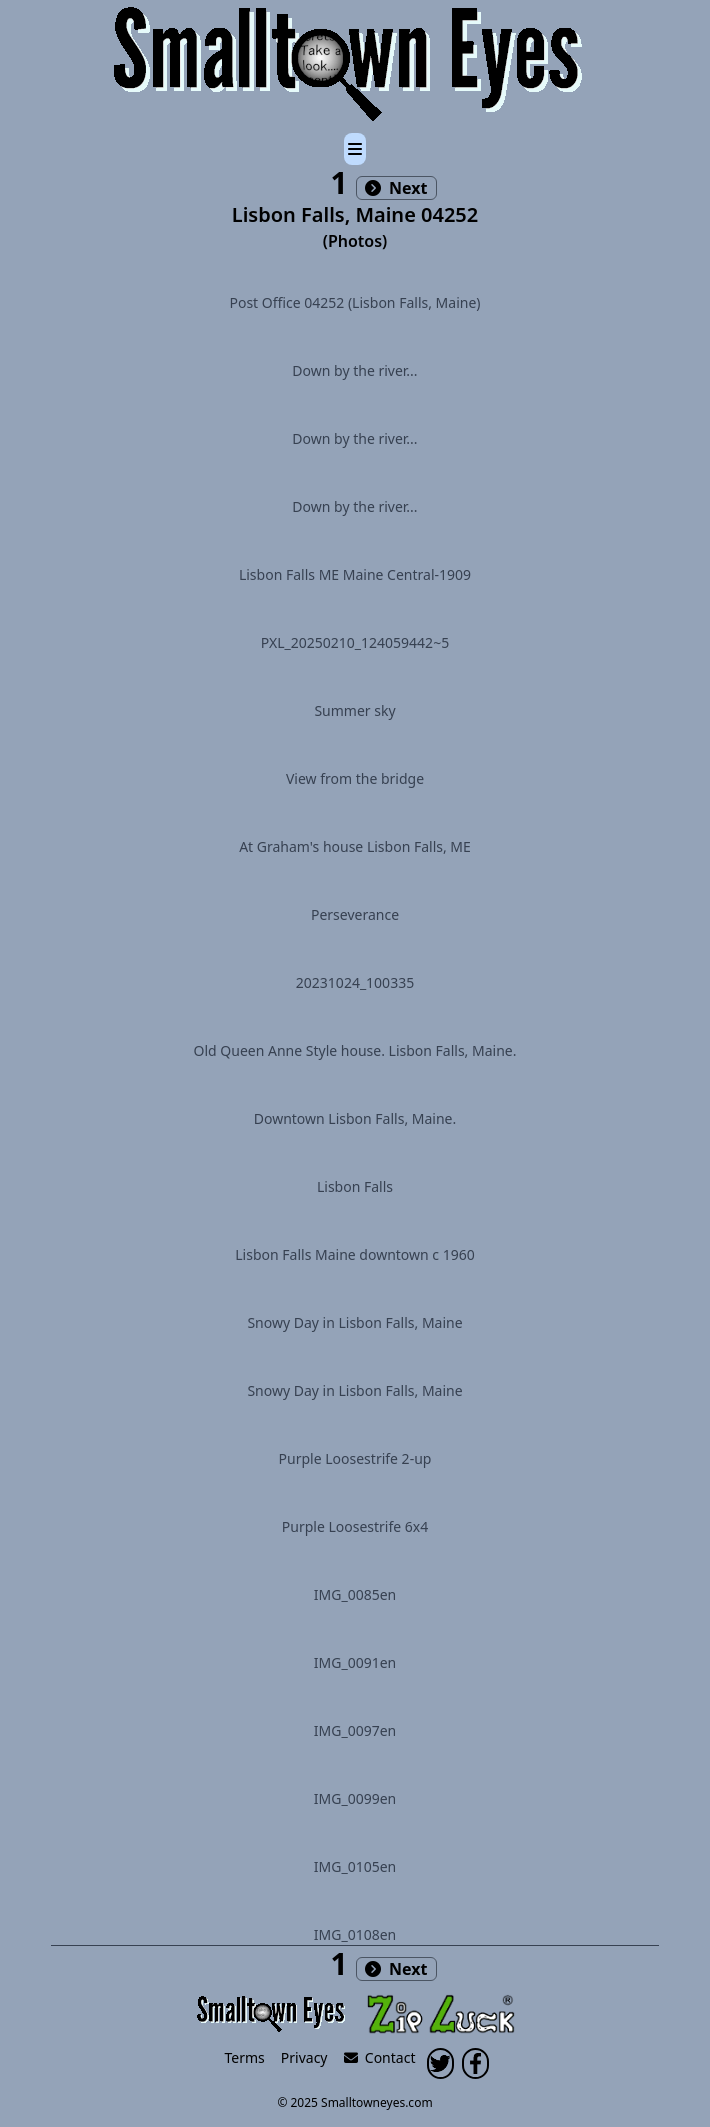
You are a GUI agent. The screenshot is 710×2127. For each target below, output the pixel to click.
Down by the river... (354, 370)
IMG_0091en (355, 1662)
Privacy (304, 2057)
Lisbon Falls (355, 1186)
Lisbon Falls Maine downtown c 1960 (354, 1254)
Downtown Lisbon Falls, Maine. (355, 1118)
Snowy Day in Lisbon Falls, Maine (354, 1322)
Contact (380, 2057)
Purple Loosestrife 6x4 (355, 1526)
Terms (245, 2057)
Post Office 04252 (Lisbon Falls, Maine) (354, 302)
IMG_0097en (355, 1730)
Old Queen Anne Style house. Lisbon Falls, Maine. (355, 1050)
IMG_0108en (355, 1934)
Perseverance (355, 914)
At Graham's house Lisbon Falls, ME (355, 846)
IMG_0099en (355, 1798)
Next (396, 188)
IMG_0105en (355, 1866)
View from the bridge (355, 778)
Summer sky (354, 710)
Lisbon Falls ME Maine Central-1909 (355, 574)
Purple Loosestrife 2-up (355, 1458)
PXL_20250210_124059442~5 (355, 642)
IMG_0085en (355, 1594)
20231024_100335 (355, 982)
